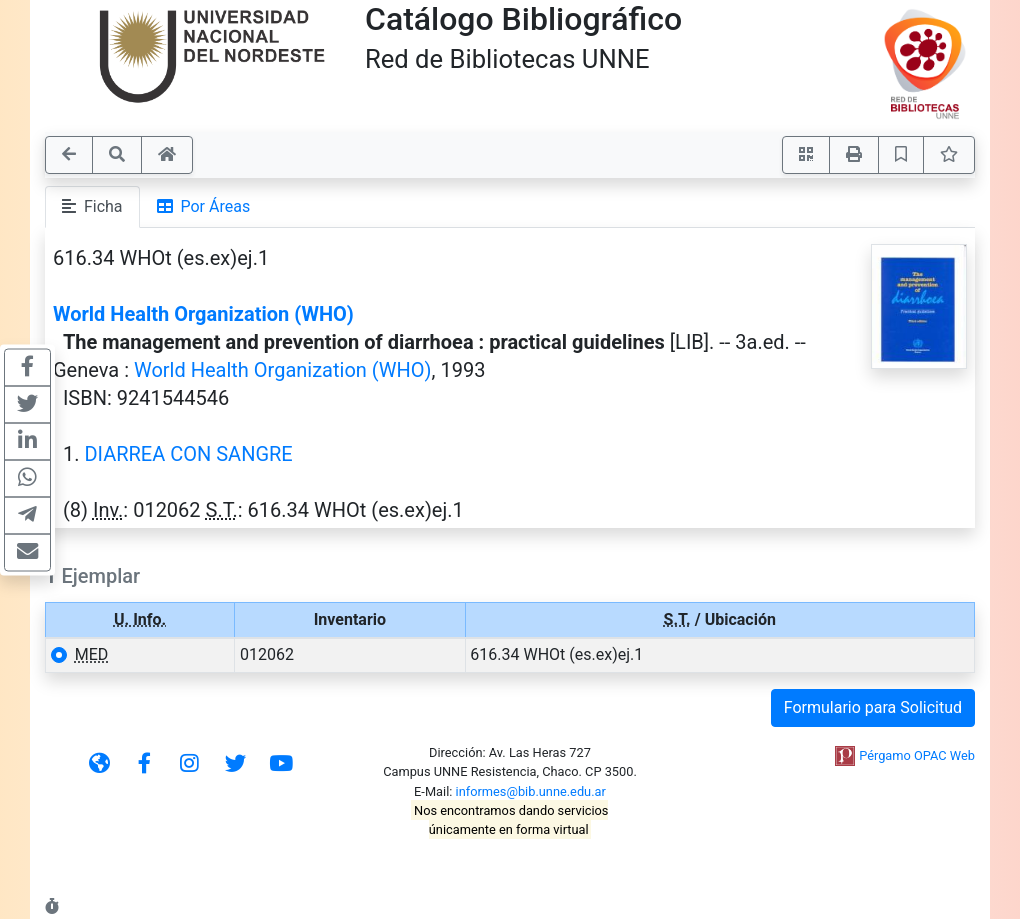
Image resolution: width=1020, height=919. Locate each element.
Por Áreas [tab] (204, 206)
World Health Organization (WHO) (203, 314)
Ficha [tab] (92, 206)
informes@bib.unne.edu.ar (531, 791)
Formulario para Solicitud (873, 707)
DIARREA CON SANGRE (188, 454)
